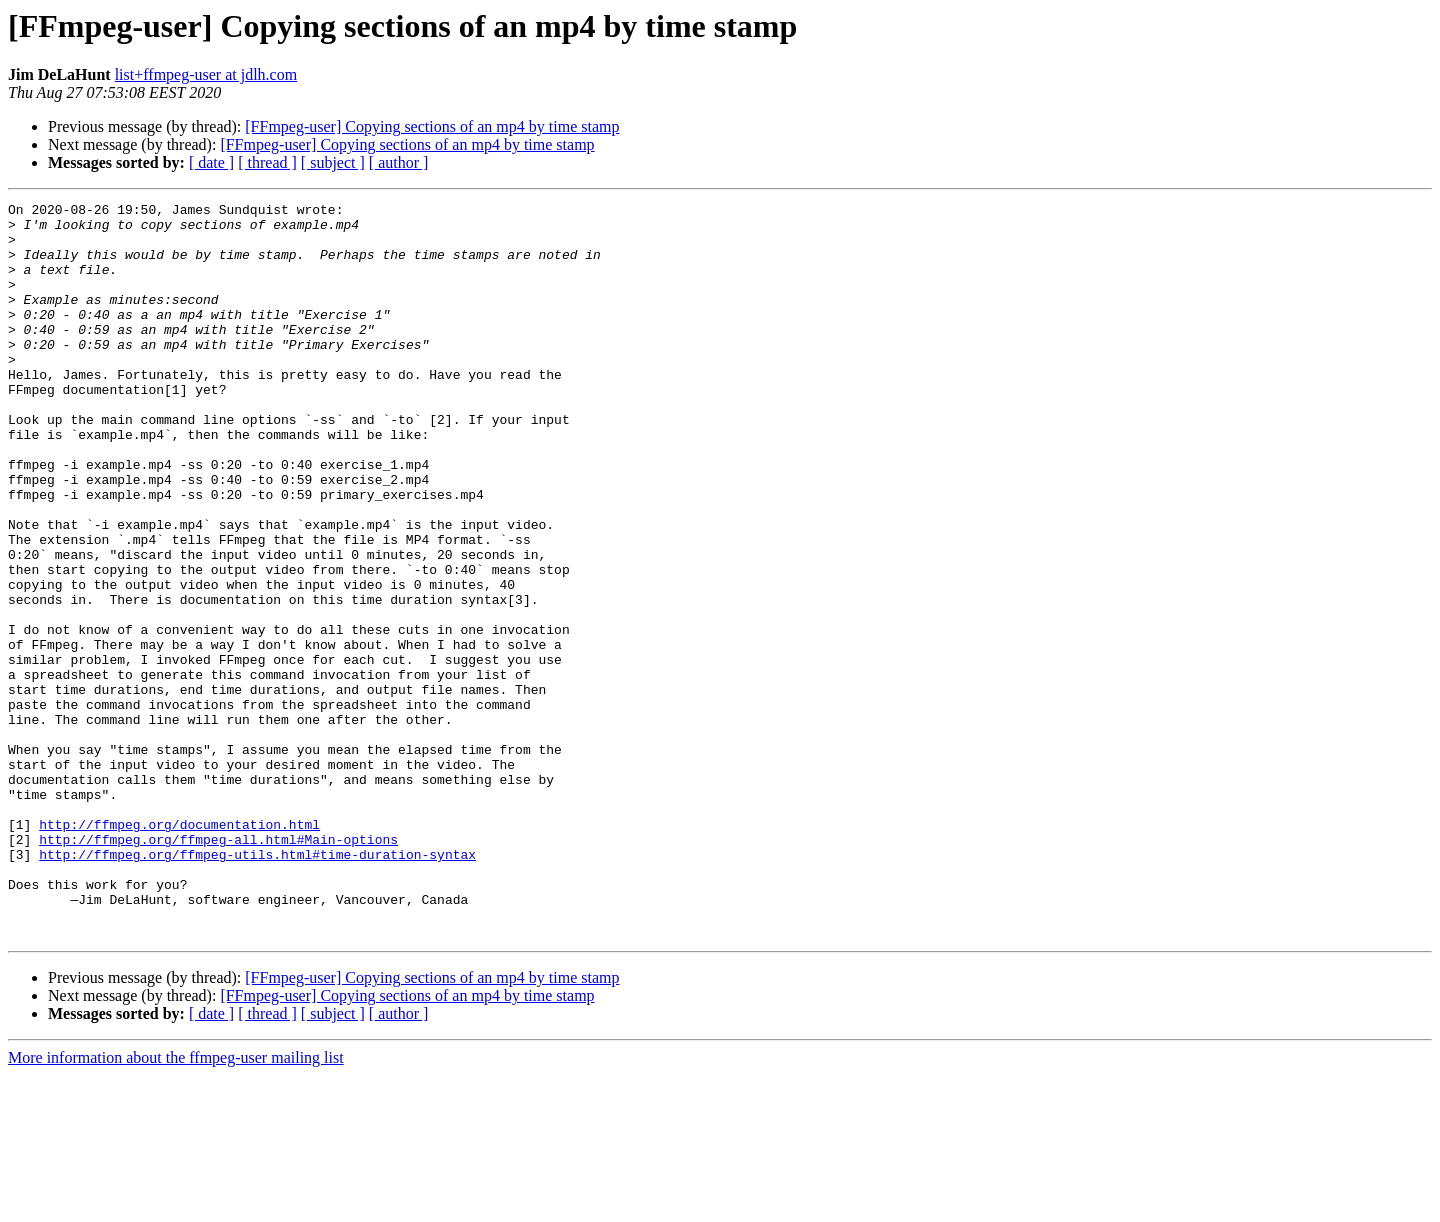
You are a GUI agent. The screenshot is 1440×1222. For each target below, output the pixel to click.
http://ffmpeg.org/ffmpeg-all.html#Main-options (218, 968)
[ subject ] (333, 162)
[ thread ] (267, 162)
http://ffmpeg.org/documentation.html (179, 950)
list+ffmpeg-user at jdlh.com (206, 74)
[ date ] (211, 162)
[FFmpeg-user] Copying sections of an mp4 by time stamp (432, 126)
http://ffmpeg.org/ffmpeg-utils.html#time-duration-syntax (257, 986)
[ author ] (399, 162)
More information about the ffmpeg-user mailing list (176, 1204)
